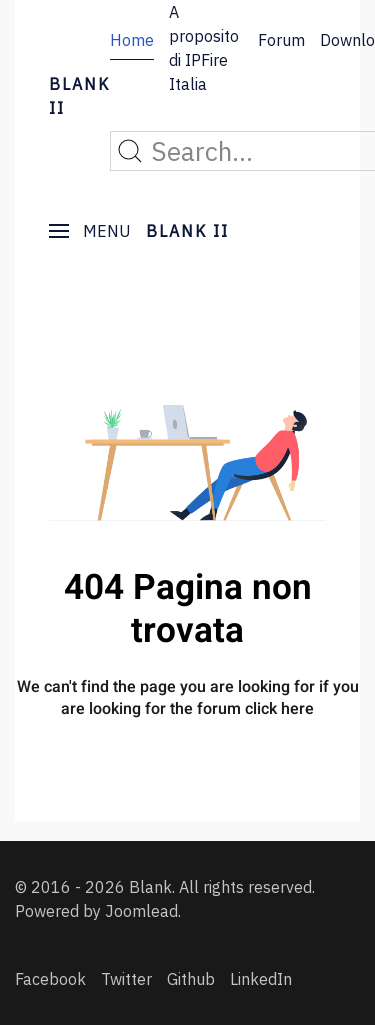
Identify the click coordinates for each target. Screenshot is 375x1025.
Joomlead (141, 911)
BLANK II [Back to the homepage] (79, 96)
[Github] (191, 979)
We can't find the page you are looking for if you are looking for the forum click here (188, 698)
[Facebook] (50, 979)
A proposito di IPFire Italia (204, 48)
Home (132, 40)
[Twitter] (126, 979)
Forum (281, 40)
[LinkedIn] (261, 979)
